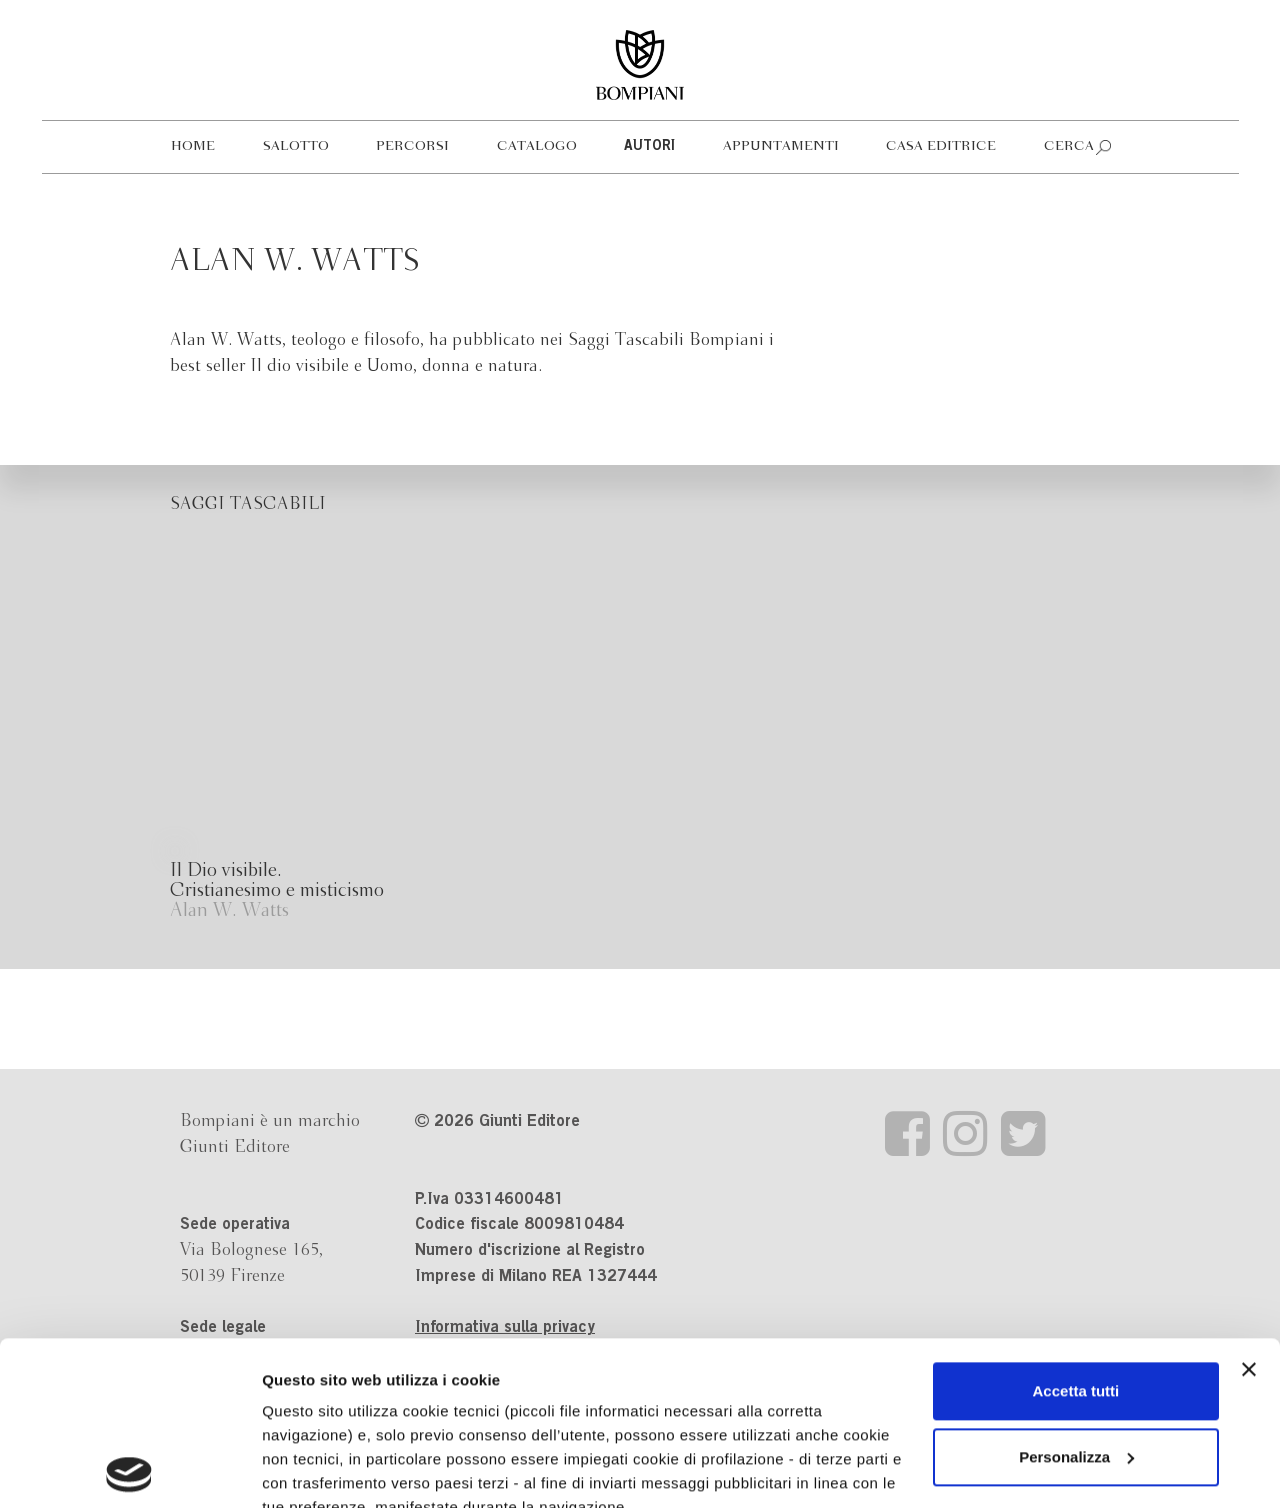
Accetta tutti (1076, 1227)
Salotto (296, 146)
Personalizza (1076, 1293)
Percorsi (412, 146)
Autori (649, 147)
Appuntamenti (781, 146)
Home (193, 146)
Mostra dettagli (316, 1468)
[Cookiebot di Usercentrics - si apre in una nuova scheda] (129, 1469)
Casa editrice (941, 146)
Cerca (1069, 146)
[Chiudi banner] (1249, 1206)
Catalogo (537, 146)
